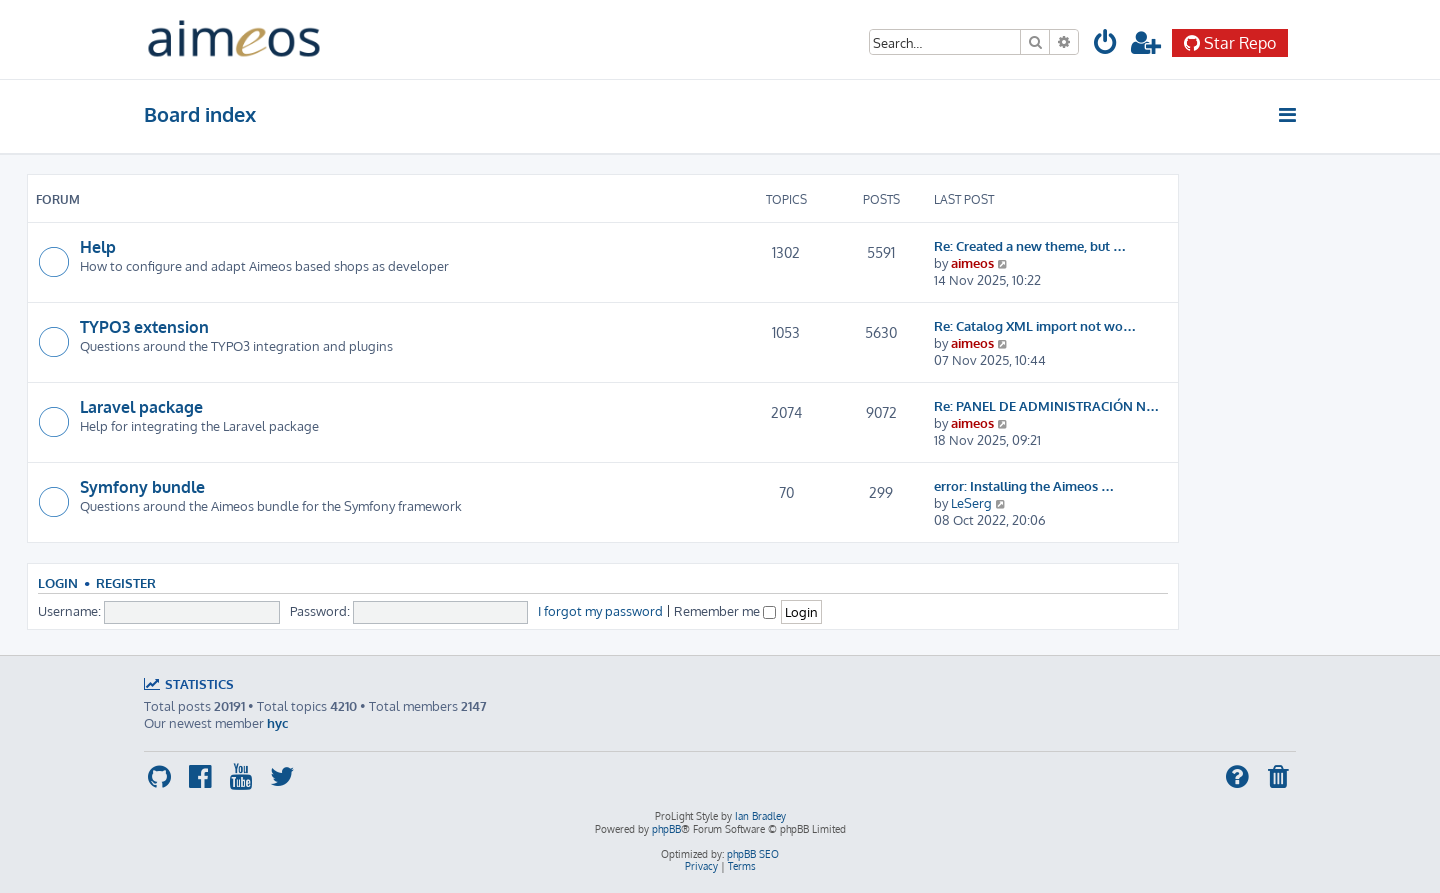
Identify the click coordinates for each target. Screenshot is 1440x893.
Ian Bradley (760, 816)
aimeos (972, 262)
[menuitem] (1106, 45)
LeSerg (971, 502)
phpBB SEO (753, 854)
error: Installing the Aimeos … (1024, 485)
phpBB (666, 829)
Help (98, 247)
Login (58, 583)
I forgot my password (600, 610)
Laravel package (141, 407)
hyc (277, 722)
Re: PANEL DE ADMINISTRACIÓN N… (1046, 405)
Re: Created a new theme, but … (1030, 245)
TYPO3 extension (144, 327)
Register (126, 583)
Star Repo (1230, 43)
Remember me (725, 610)
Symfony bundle (142, 487)
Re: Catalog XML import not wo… (1035, 325)
